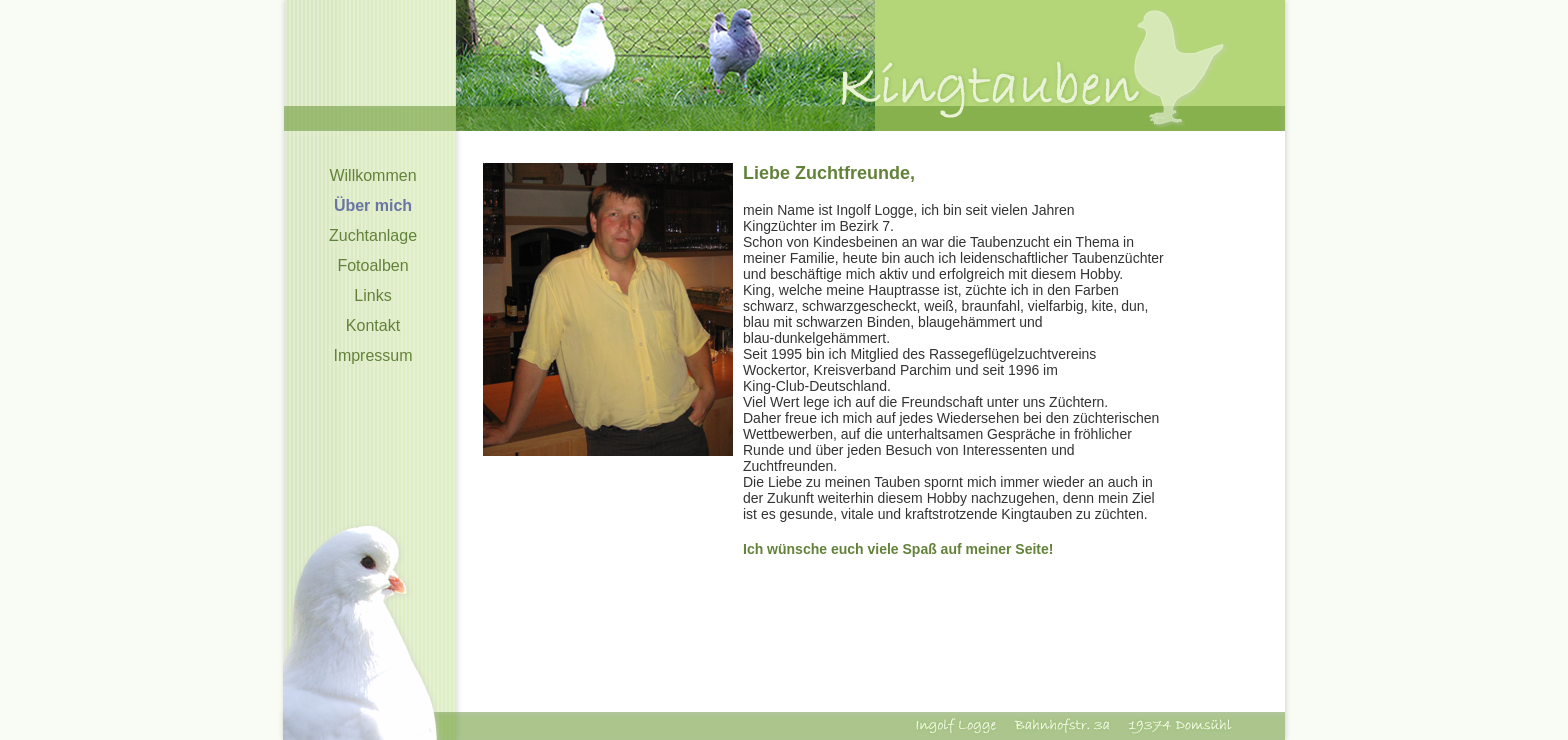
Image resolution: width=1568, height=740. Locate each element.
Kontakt (373, 325)
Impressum (372, 355)
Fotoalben (372, 265)
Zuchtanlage (373, 235)
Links (372, 295)
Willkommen (372, 175)
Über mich (373, 205)
